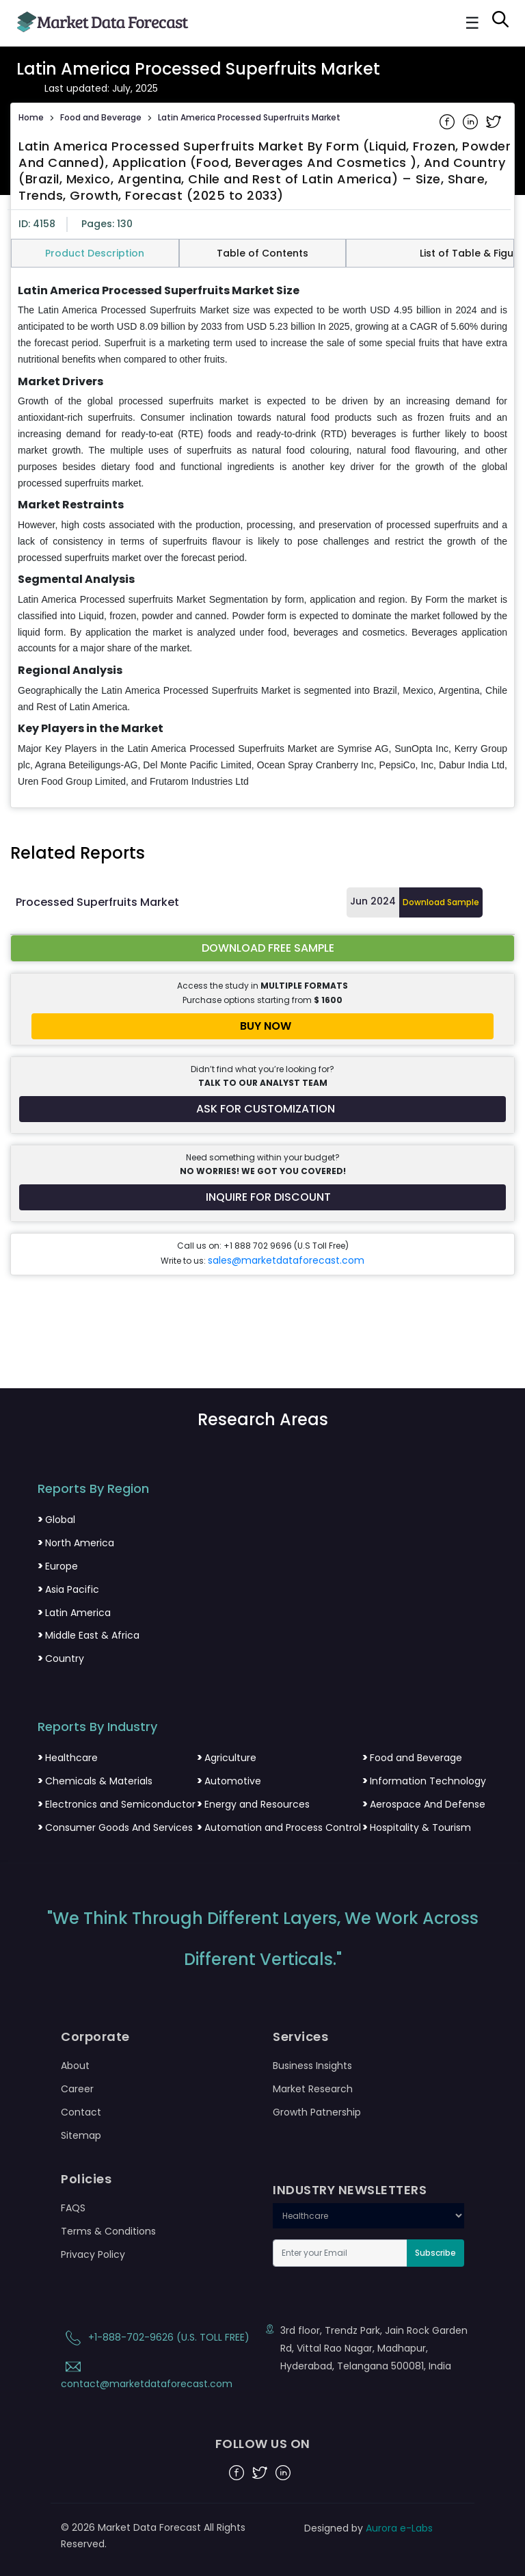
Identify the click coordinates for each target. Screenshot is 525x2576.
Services (300, 2036)
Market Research (313, 2089)
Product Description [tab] (94, 253)
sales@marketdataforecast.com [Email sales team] (286, 1260)
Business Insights (312, 2065)
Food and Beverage (101, 117)
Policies (86, 2179)
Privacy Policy (93, 2254)
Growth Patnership (317, 2112)
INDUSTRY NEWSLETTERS (350, 2190)
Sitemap (81, 2135)
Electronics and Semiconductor (117, 1804)
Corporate (95, 2036)
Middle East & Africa (88, 1635)
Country (61, 1658)
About (75, 2065)
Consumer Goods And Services (115, 1827)
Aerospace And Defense (423, 1804)
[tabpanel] (262, 537)
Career (77, 2089)
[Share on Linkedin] (472, 120)
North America (76, 1543)
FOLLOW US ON (262, 2443)
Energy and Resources (253, 1804)
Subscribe (435, 2253)
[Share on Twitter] (493, 120)
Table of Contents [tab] (262, 253)
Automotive (229, 1781)
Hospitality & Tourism (416, 1827)
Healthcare (68, 1758)
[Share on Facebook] (448, 120)
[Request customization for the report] (262, 1109)
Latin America (74, 1612)
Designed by (368, 2528)
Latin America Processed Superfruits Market (249, 117)
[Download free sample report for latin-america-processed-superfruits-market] (262, 948)
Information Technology (424, 1781)
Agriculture (226, 1758)
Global (56, 1519)
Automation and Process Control (279, 1827)
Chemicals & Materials (95, 1781)
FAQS (73, 2208)
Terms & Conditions (108, 2231)
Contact (81, 2112)
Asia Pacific (68, 1589)
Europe (58, 1566)
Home (31, 117)
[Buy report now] (262, 1026)
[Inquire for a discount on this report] (262, 1197)
